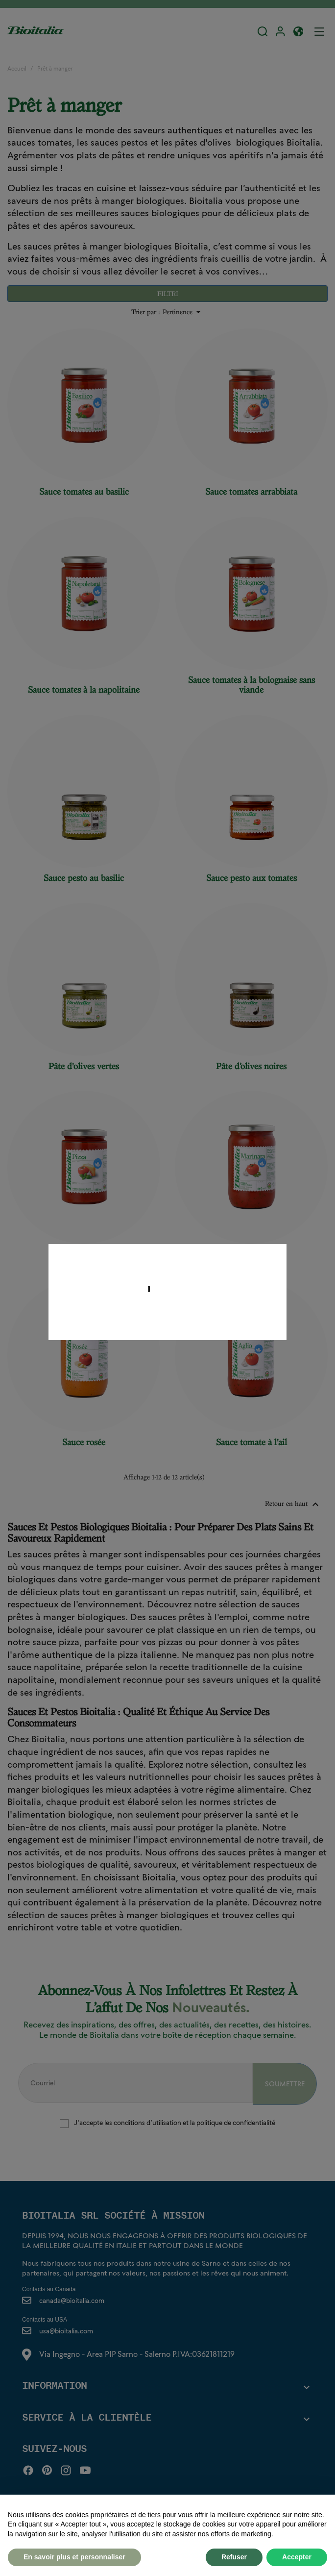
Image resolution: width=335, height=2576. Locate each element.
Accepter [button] (296, 2557)
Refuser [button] (234, 2557)
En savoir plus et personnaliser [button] (74, 2557)
